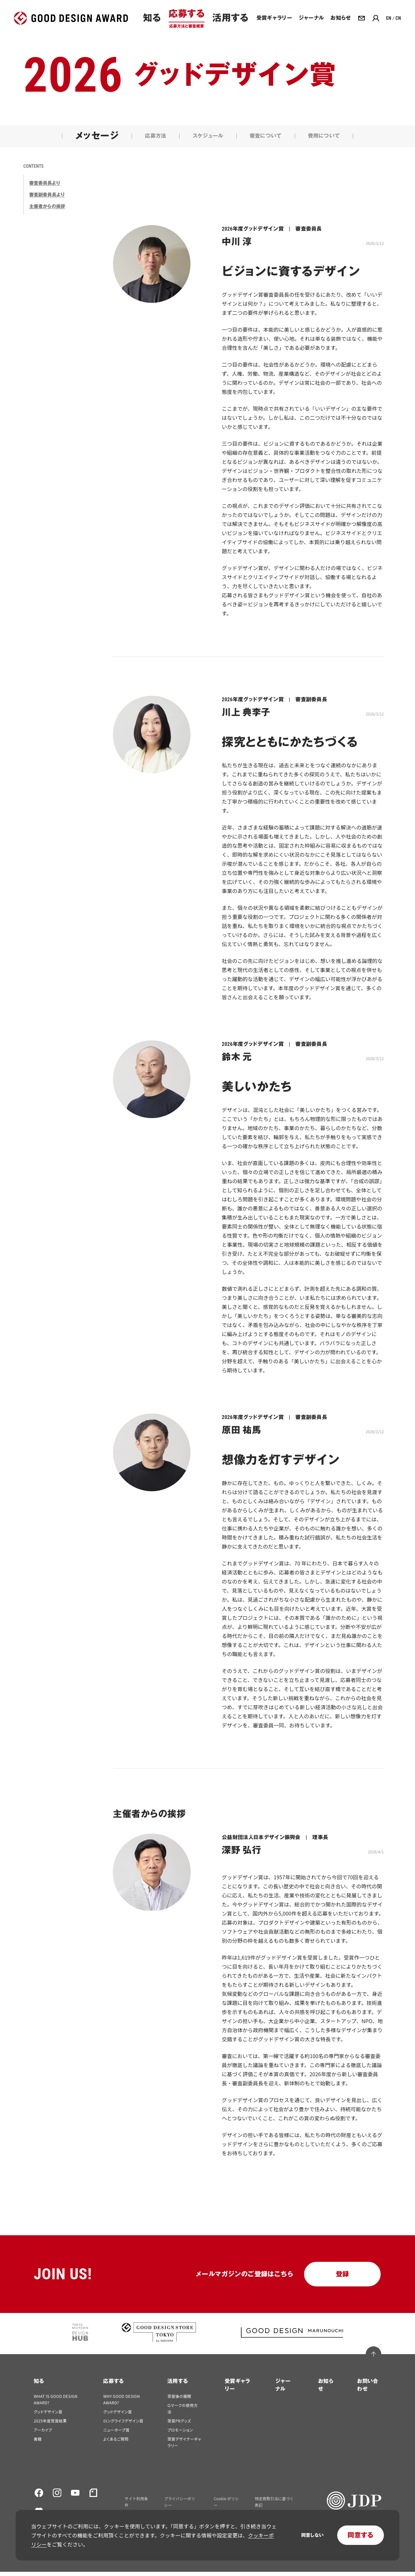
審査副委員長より (47, 198)
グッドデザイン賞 (48, 2416)
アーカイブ (43, 2434)
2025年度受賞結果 (50, 2425)
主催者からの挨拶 (47, 210)
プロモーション (180, 2434)
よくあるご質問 (115, 2443)
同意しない (312, 2535)
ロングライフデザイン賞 (123, 2425)
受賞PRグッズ (179, 2425)
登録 (342, 2278)
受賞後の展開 (179, 2400)
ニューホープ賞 (116, 2434)
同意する (361, 2535)
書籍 (38, 2443)
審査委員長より (44, 187)
